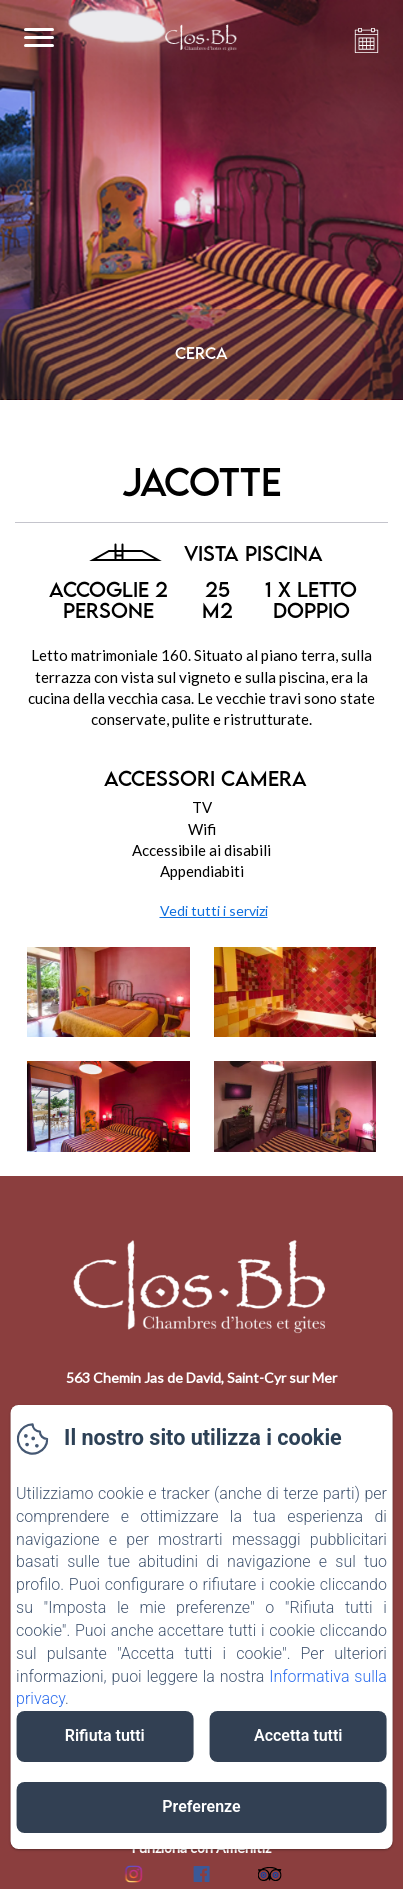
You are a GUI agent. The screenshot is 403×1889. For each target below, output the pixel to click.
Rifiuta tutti (105, 1735)
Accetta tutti (298, 1735)
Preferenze (201, 1806)
